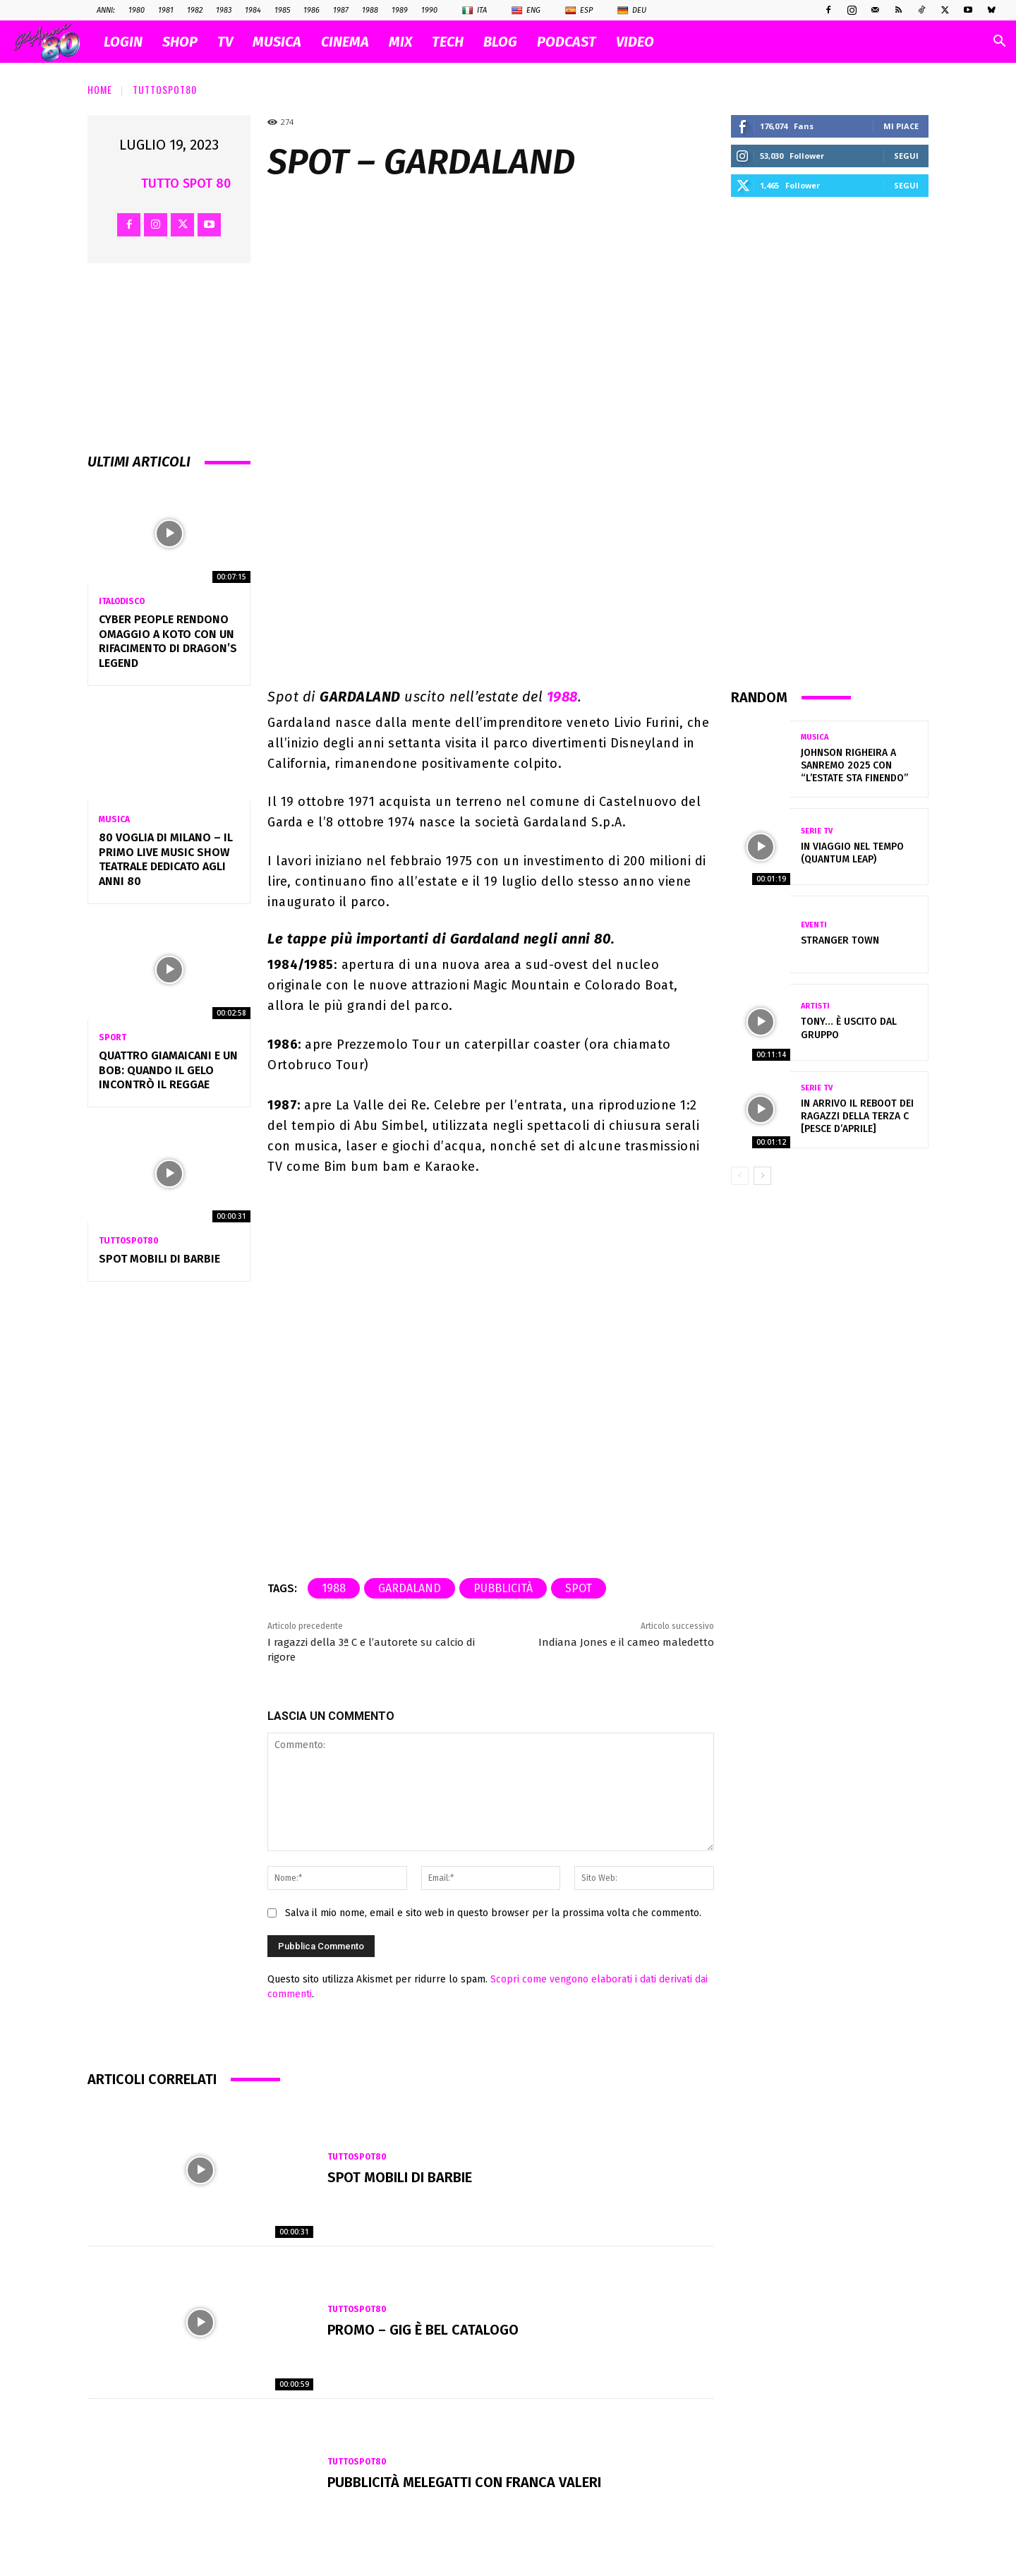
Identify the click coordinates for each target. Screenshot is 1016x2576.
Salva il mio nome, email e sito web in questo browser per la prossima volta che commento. (493, 1913)
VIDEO (635, 41)
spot (578, 1588)
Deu (631, 11)
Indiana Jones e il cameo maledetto (626, 1642)
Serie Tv (817, 831)
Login (123, 41)
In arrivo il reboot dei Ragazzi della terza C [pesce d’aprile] (857, 1116)
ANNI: (106, 10)
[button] (999, 42)
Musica (114, 819)
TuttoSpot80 (165, 89)
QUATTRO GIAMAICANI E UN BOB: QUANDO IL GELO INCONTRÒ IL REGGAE (168, 1070)
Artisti (815, 1006)
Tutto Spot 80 (186, 183)
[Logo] (54, 42)
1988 (370, 10)
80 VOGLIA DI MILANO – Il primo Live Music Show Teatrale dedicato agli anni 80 (166, 859)
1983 (223, 10)
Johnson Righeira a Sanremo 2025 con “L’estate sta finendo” (854, 765)
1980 (136, 10)
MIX (400, 41)
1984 (253, 10)
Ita (474, 11)
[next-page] (762, 1176)
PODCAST (566, 41)
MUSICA (277, 41)
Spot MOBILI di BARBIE (159, 1258)
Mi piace (901, 126)
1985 (282, 10)
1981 (166, 10)
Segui (906, 155)
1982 (194, 10)
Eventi (814, 925)
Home (99, 89)
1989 (400, 10)
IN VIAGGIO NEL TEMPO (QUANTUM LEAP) (852, 853)
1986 (311, 10)
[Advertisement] (830, 442)
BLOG (500, 41)
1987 (341, 10)
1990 (429, 10)
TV (225, 41)
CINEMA (345, 41)
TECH (448, 41)
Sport (112, 1037)
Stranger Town (840, 940)
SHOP (180, 41)
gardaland (409, 1588)
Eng (526, 11)
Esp (579, 11)
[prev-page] (740, 1176)
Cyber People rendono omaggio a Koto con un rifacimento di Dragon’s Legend (168, 641)
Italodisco (122, 601)
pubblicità (503, 1588)
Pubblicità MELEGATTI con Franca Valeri (464, 2482)
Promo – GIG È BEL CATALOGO (423, 2330)
